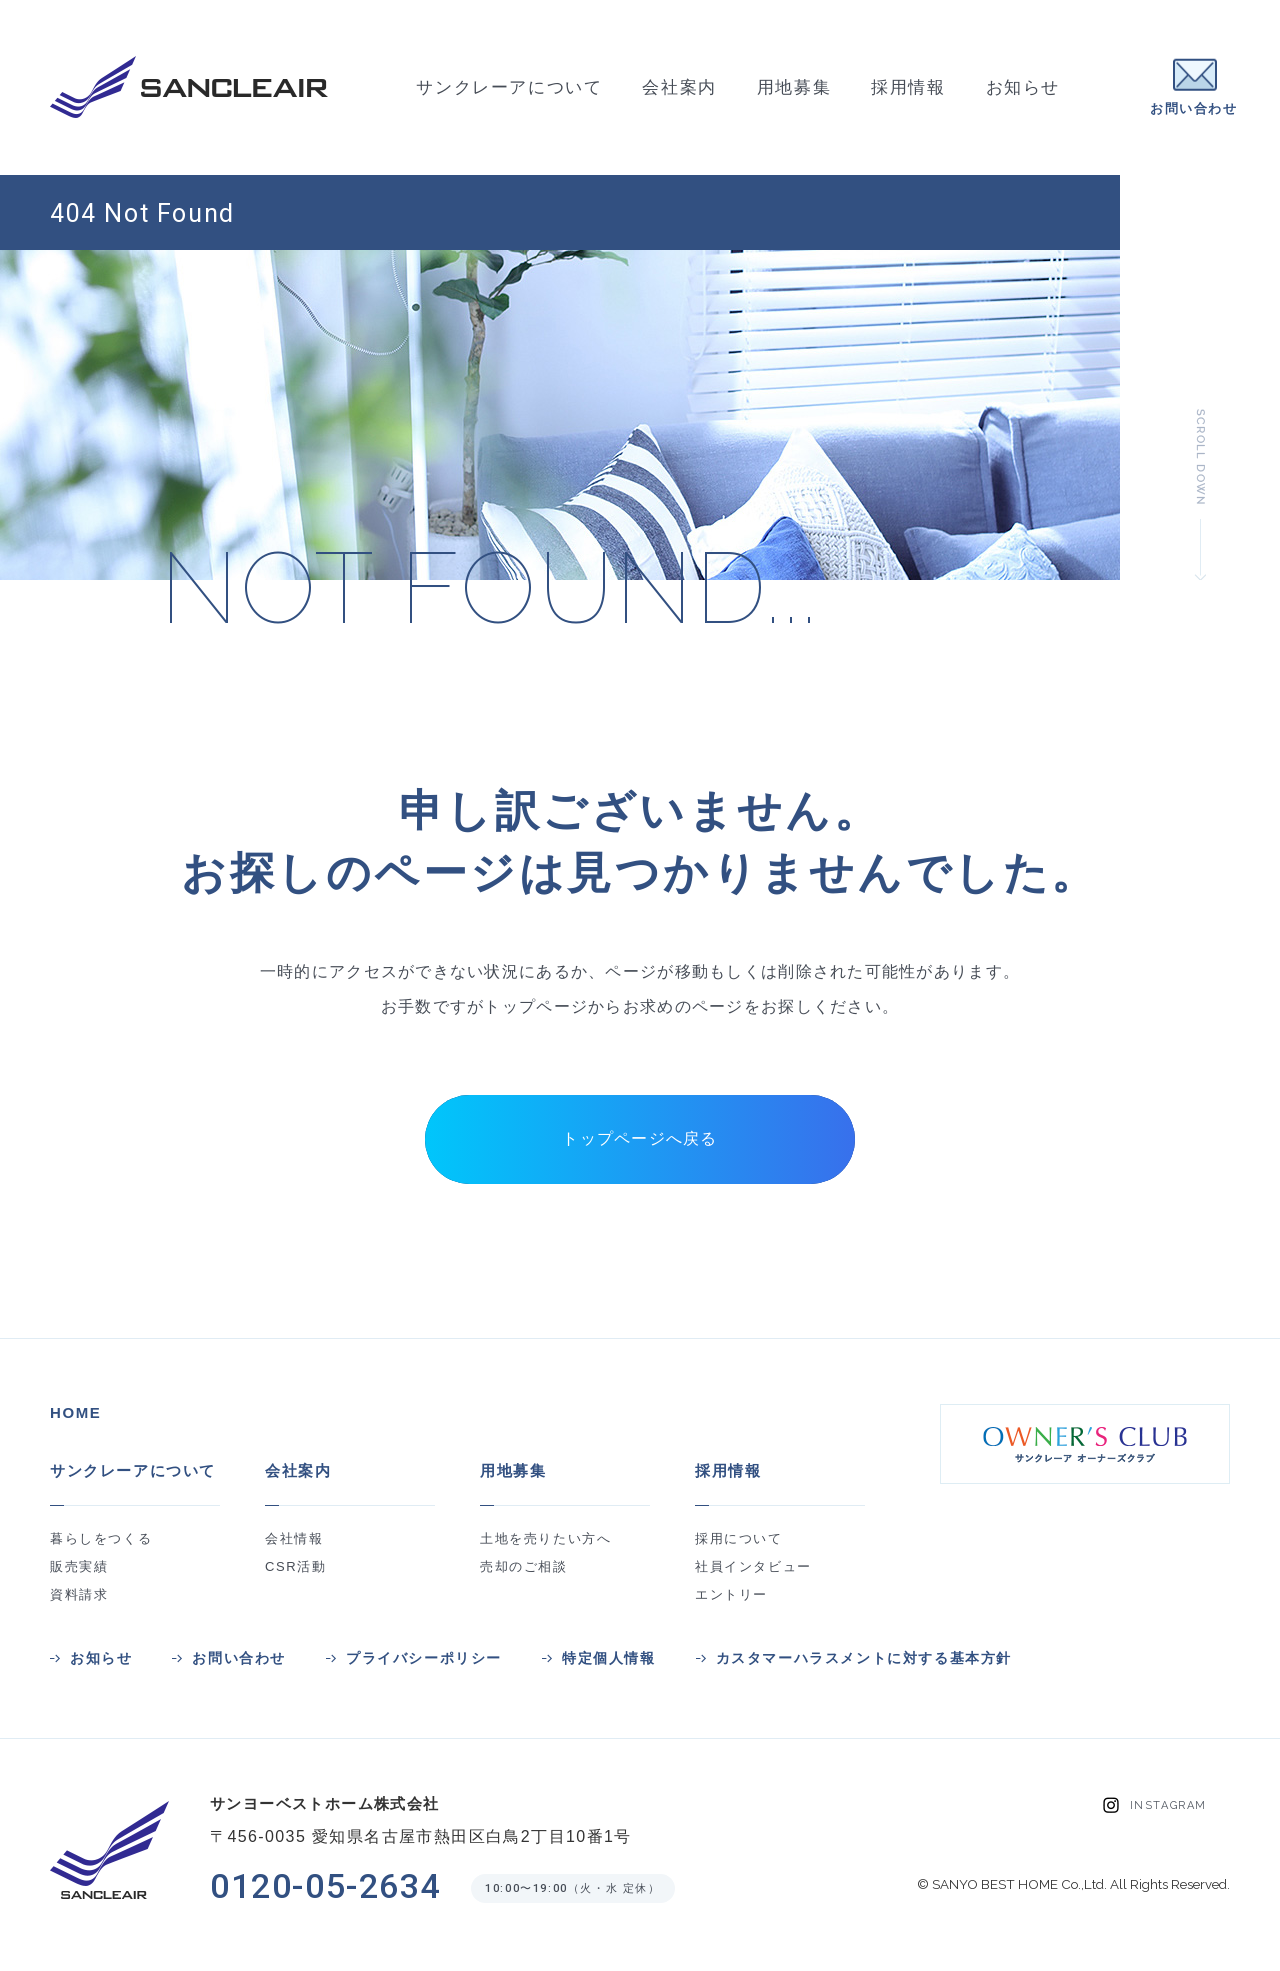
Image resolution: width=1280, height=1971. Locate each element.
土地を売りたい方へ (545, 1538)
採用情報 (728, 1470)
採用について (739, 1538)
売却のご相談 (524, 1566)
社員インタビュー (753, 1566)
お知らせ (101, 1658)
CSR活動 (295, 1566)
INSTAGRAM (1168, 1805)
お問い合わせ (239, 1658)
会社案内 (298, 1470)
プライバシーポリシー (424, 1658)
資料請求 (79, 1594)
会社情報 (294, 1538)
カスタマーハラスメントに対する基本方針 (864, 1658)
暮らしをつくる (101, 1538)
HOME (75, 1412)
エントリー (731, 1594)
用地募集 (513, 1470)
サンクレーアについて (133, 1470)
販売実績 (79, 1566)
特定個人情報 (609, 1658)
